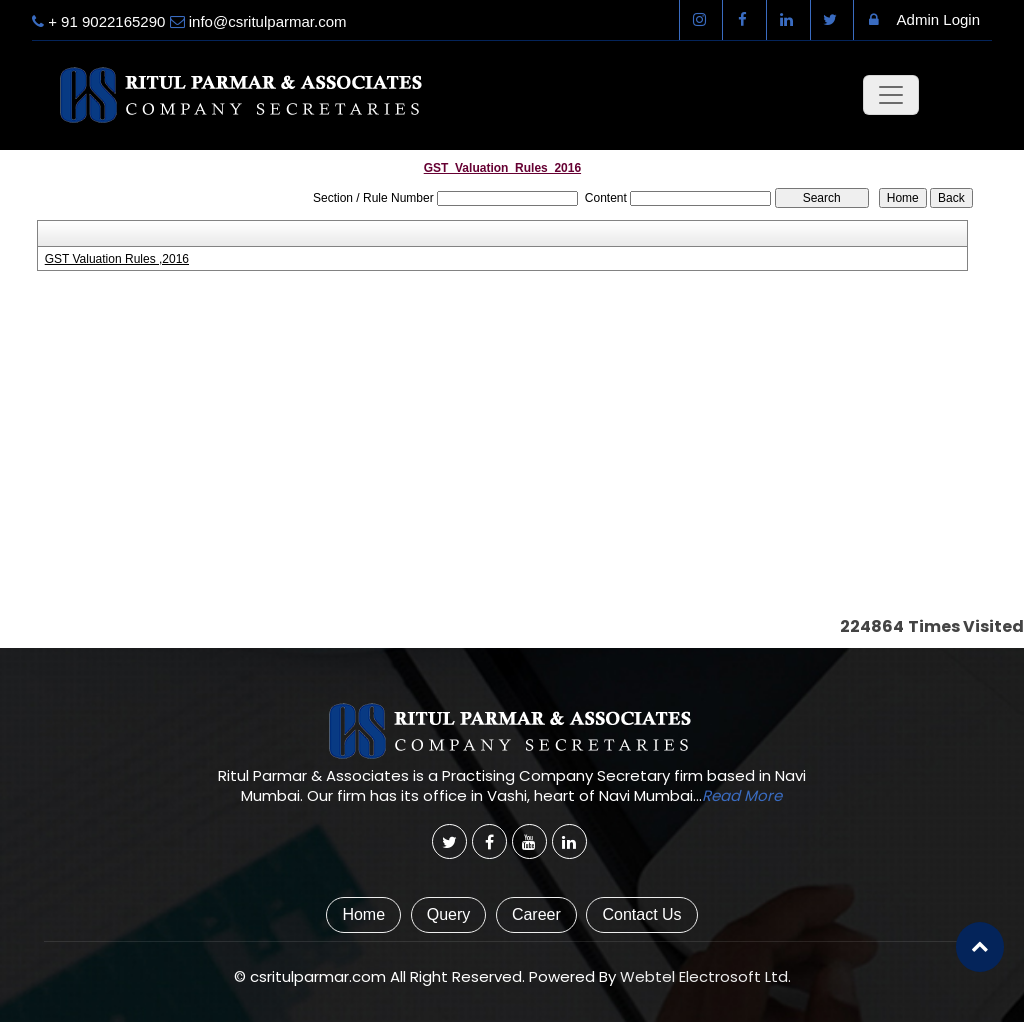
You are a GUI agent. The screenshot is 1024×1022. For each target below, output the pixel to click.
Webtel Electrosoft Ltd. (705, 976)
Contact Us (641, 914)
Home (363, 914)
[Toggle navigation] (891, 95)
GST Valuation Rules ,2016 (117, 259)
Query (449, 914)
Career (536, 914)
